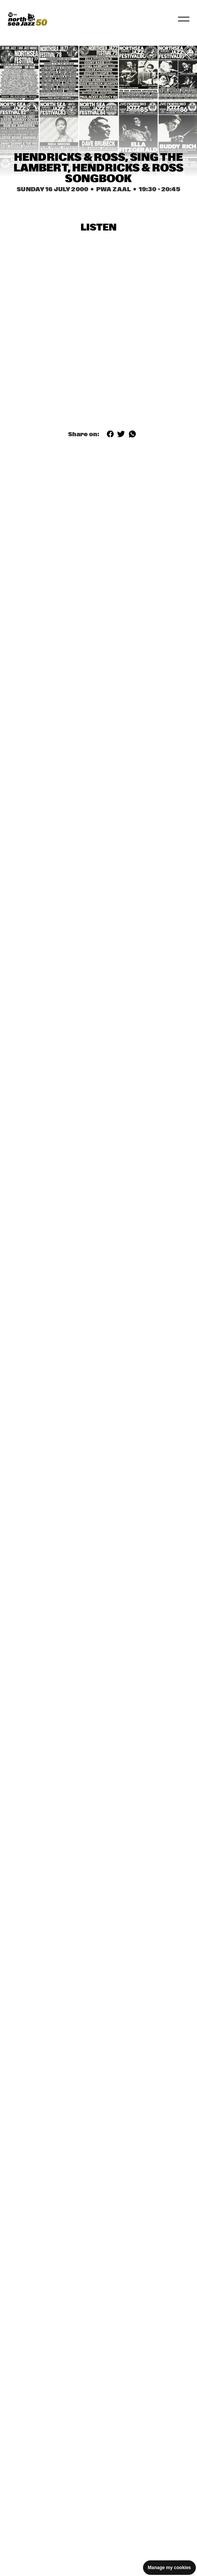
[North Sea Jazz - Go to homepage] (27, 19)
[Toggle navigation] (183, 19)
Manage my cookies (169, 2567)
